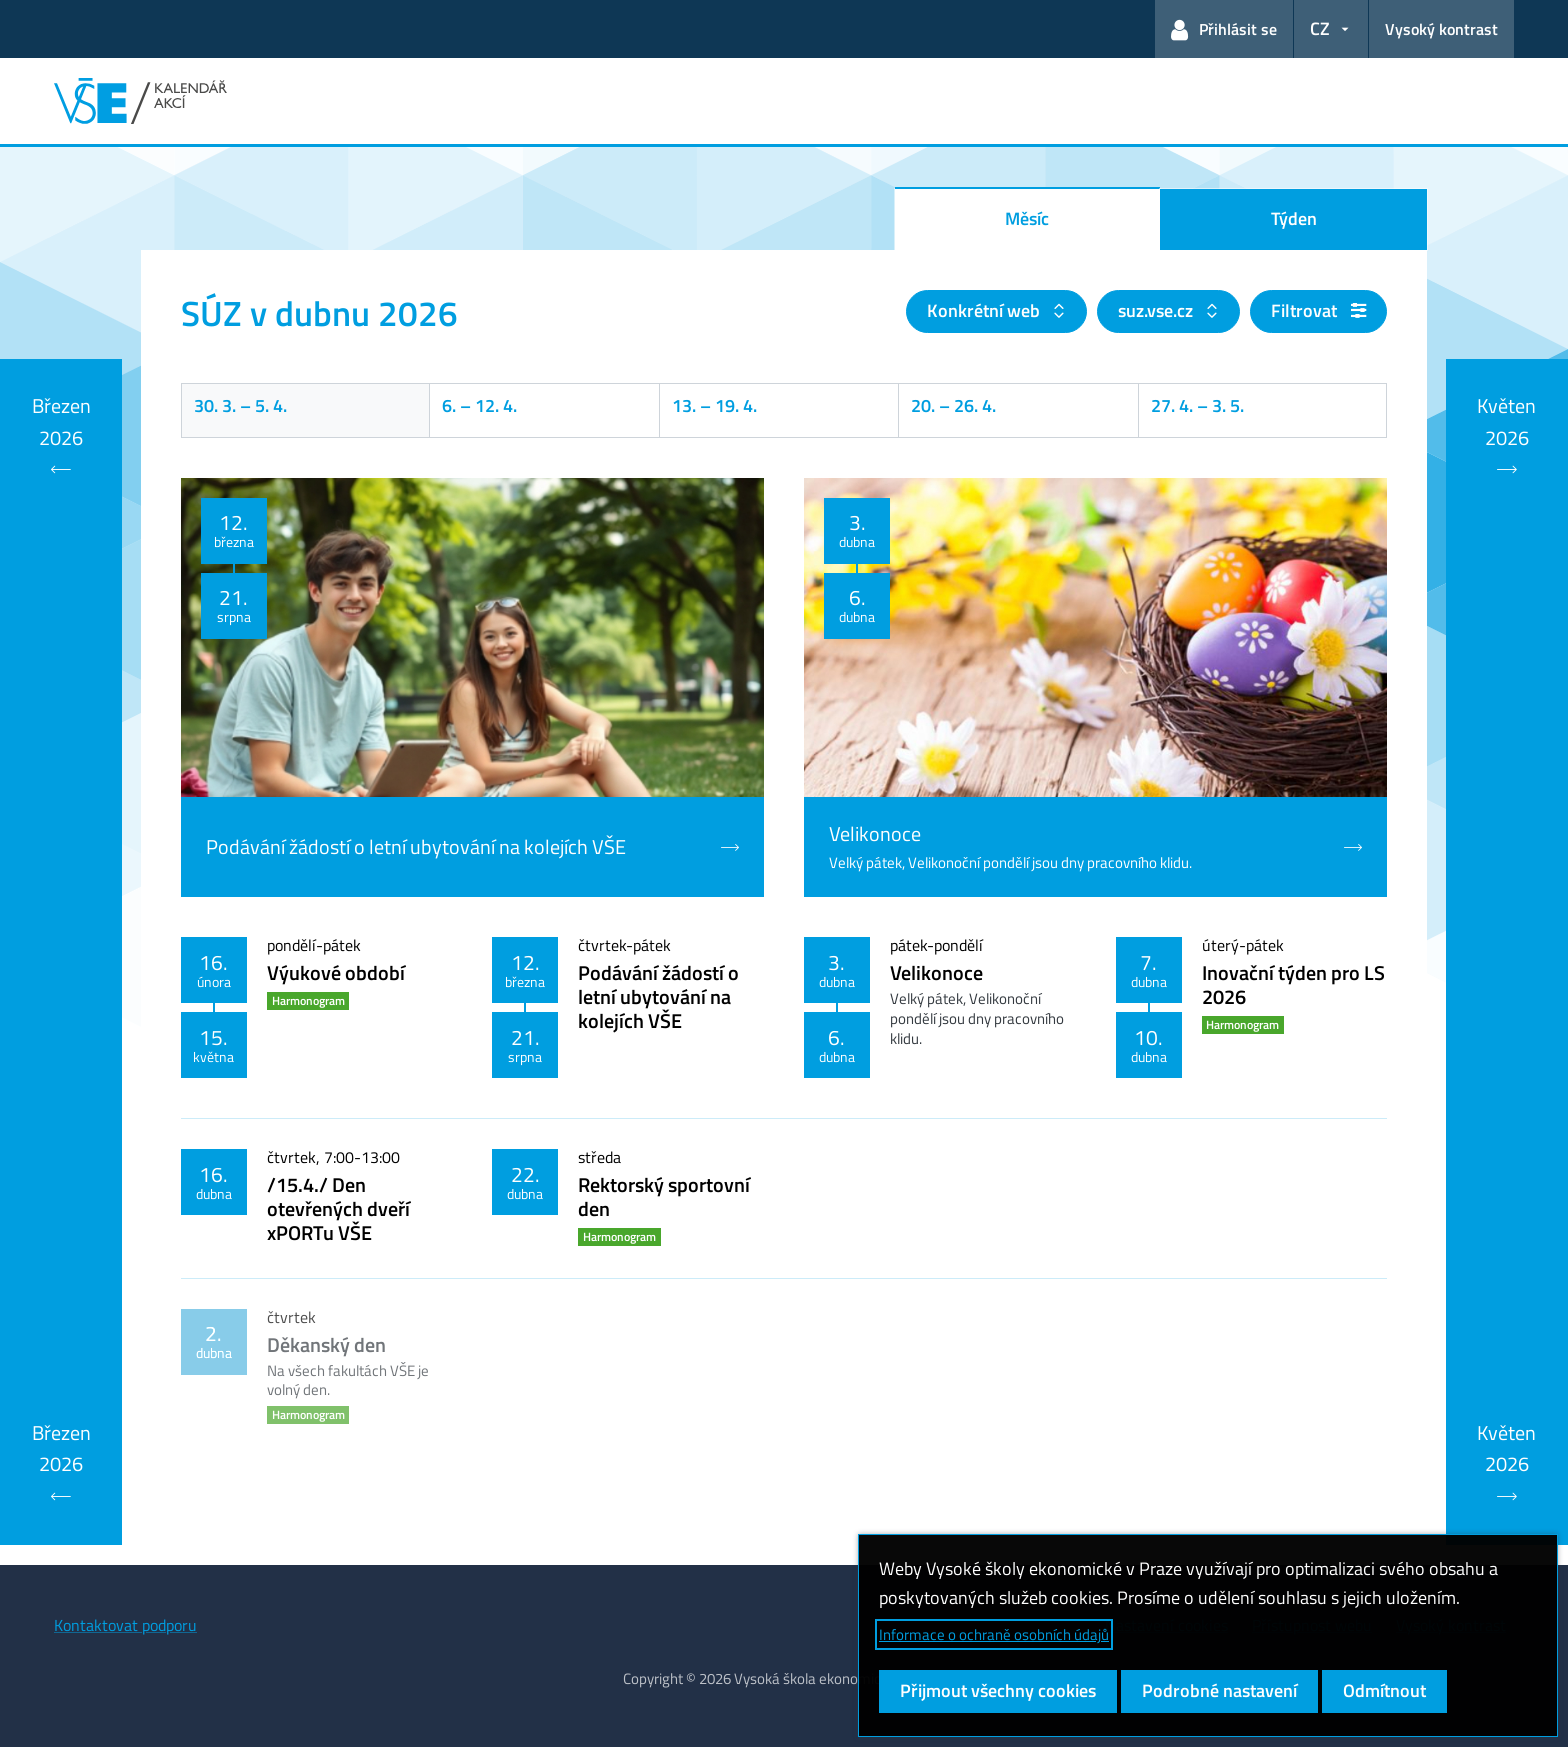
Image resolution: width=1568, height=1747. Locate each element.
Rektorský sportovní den (664, 1196)
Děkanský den (326, 1344)
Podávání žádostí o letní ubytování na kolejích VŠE (658, 996)
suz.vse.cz (1157, 310)
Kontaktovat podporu (125, 1625)
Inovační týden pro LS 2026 (1293, 984)
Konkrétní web (985, 310)
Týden (1294, 218)
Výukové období (336, 972)
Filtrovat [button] (1318, 310)
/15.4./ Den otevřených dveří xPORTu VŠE (338, 1208)
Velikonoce (936, 972)
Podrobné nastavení (1219, 1690)
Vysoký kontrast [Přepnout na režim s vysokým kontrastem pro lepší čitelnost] (1441, 29)
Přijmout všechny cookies (998, 1690)
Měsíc (1027, 218)
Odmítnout (1384, 1690)
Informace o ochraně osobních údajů (994, 1634)
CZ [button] (1320, 28)
